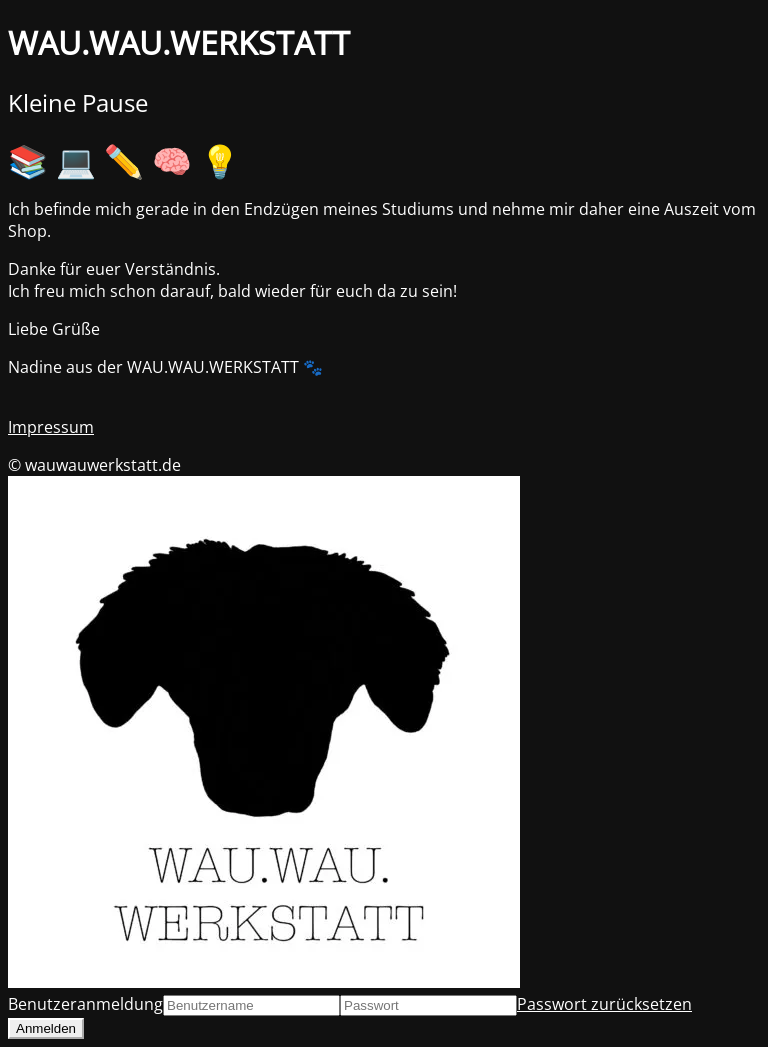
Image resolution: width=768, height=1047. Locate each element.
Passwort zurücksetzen (604, 1004)
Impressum (51, 427)
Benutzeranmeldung (85, 1004)
